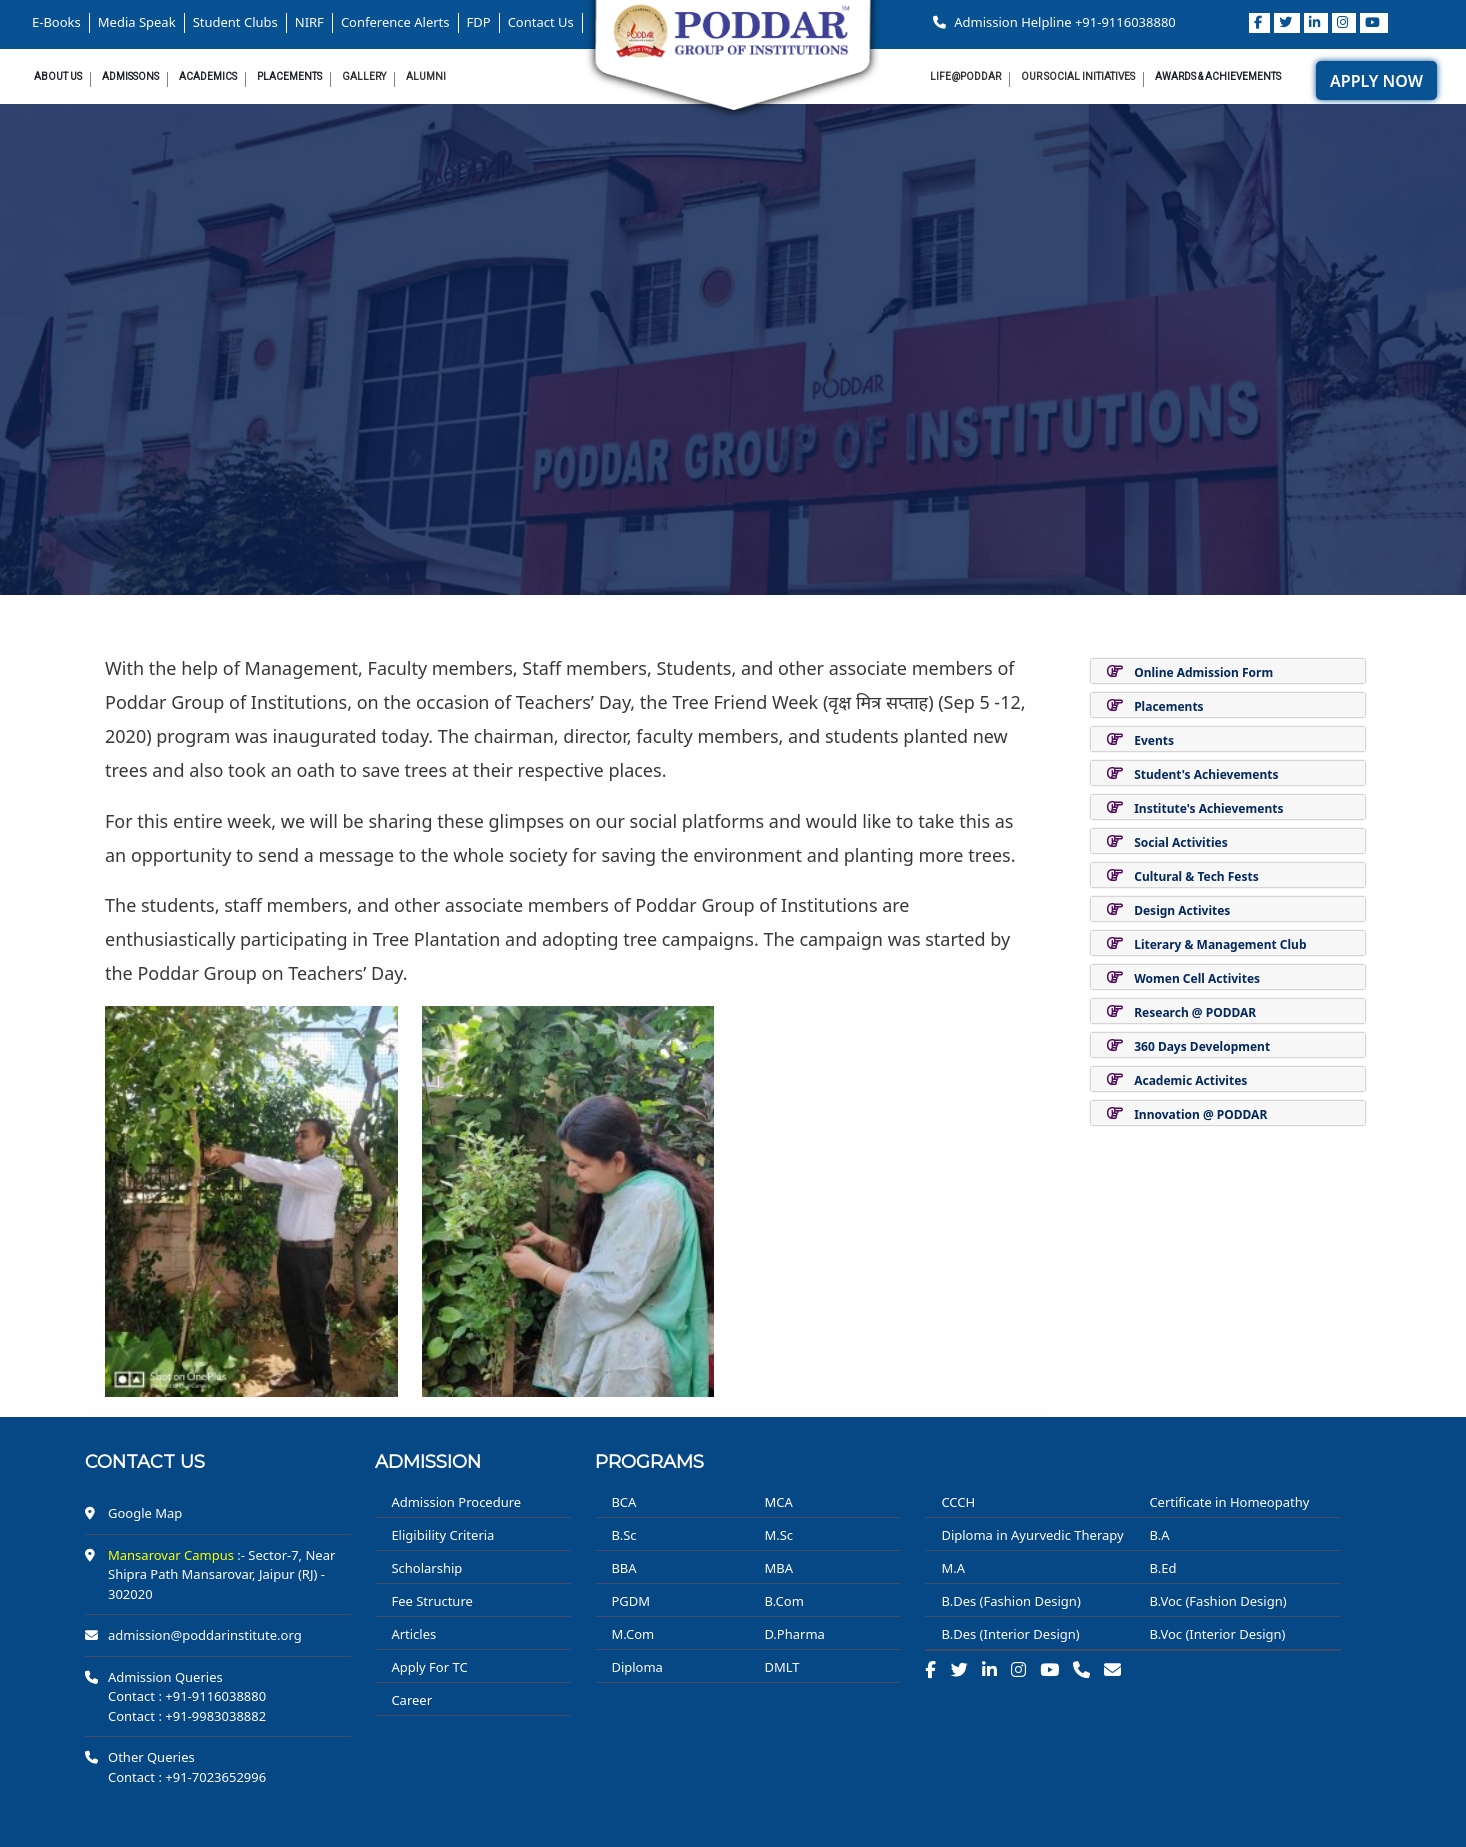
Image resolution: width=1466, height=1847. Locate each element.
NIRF (309, 22)
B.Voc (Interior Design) (1217, 1634)
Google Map (145, 1513)
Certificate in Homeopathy (1229, 1502)
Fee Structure (431, 1601)
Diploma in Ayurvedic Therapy (1032, 1535)
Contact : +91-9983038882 (187, 1716)
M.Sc (778, 1535)
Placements (1168, 706)
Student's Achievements (1206, 774)
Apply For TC (429, 1667)
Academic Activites (1190, 1080)
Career (411, 1700)
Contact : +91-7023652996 (187, 1777)
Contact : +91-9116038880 (187, 1696)
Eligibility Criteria (442, 1535)
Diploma (637, 1667)
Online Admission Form (1203, 672)
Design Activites (1182, 910)
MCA (778, 1502)
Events (1154, 740)
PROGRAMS (649, 1462)
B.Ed (1162, 1568)
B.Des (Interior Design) (1010, 1634)
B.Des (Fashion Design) (1010, 1601)
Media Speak (137, 22)
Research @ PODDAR (1195, 1012)
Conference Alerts (395, 22)
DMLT (781, 1667)
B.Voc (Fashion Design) (1217, 1601)
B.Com (783, 1601)
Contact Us (541, 22)
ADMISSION (428, 1462)
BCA (623, 1502)
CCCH (958, 1502)
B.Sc (623, 1535)
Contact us (145, 1462)
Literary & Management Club (1220, 944)
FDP (479, 22)
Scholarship (426, 1568)
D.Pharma (794, 1634)
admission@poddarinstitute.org (205, 1635)
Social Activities (1181, 842)
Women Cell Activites (1197, 978)
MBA (778, 1568)
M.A (953, 1568)
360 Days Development (1202, 1046)
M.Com (632, 1634)
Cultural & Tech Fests (1196, 876)
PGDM (630, 1601)
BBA (623, 1568)
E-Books (56, 22)
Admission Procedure (456, 1502)
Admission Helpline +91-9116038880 (1054, 22)
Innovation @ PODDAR (1200, 1114)
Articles (413, 1634)
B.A (1159, 1535)
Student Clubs (235, 22)
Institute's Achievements (1208, 808)
